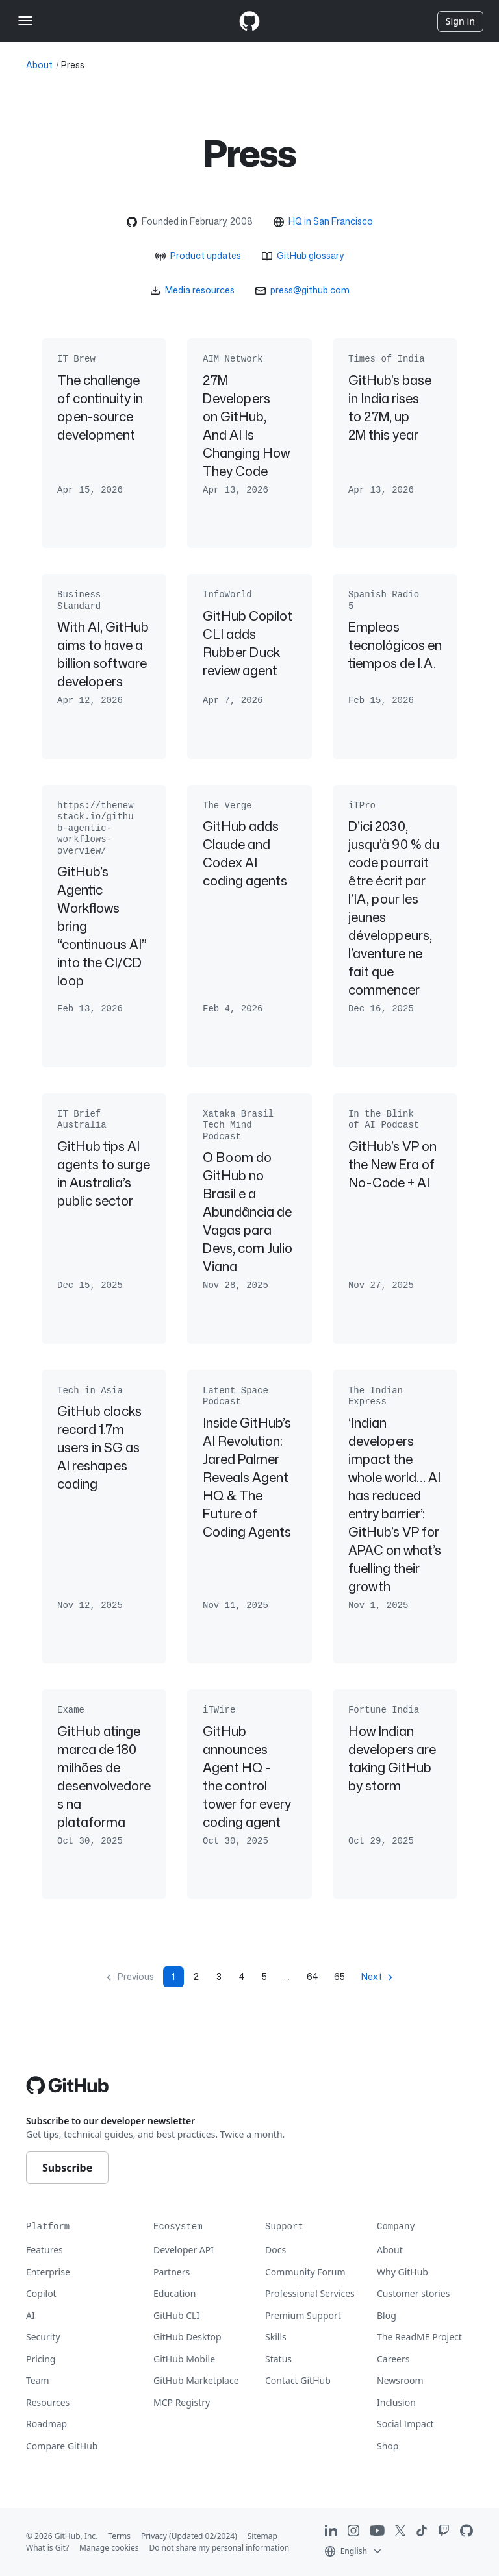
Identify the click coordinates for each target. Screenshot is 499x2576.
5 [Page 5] (264, 1976)
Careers (393, 2359)
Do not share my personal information (219, 2547)
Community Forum (305, 2272)
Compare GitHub (61, 2446)
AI (30, 2315)
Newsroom (400, 2380)
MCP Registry (181, 2402)
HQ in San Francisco (330, 221)
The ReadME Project (419, 2337)
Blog (386, 2315)
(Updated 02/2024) (203, 2536)
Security (43, 2337)
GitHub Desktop (187, 2337)
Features (44, 2250)
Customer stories (413, 2293)
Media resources (200, 290)
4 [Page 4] (241, 1976)
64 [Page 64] (312, 1976)
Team (37, 2380)
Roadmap (46, 2424)
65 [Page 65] (339, 1976)
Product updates (205, 255)
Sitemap (262, 2536)
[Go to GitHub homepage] (67, 2085)
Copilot (41, 2293)
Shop (387, 2446)
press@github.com (310, 290)
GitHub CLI (176, 2315)
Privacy (154, 2536)
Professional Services (310, 2293)
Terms (119, 2536)
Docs (275, 2250)
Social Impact (405, 2424)
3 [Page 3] (219, 1976)
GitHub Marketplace (196, 2380)
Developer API (183, 2250)
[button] (354, 2550)
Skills (276, 2337)
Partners (171, 2272)
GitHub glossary (310, 255)
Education (174, 2293)
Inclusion (396, 2402)
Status (278, 2359)
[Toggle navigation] (25, 21)
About (39, 64)
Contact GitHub (298, 2380)
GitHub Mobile (184, 2359)
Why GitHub (402, 2272)
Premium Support (303, 2315)
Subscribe (67, 2168)
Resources (48, 2402)
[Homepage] (249, 21)
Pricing (40, 2359)
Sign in (460, 21)
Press (72, 64)
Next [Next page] (371, 1976)
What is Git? (47, 2547)
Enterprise (48, 2272)
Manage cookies (108, 2547)
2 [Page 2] (196, 1976)
